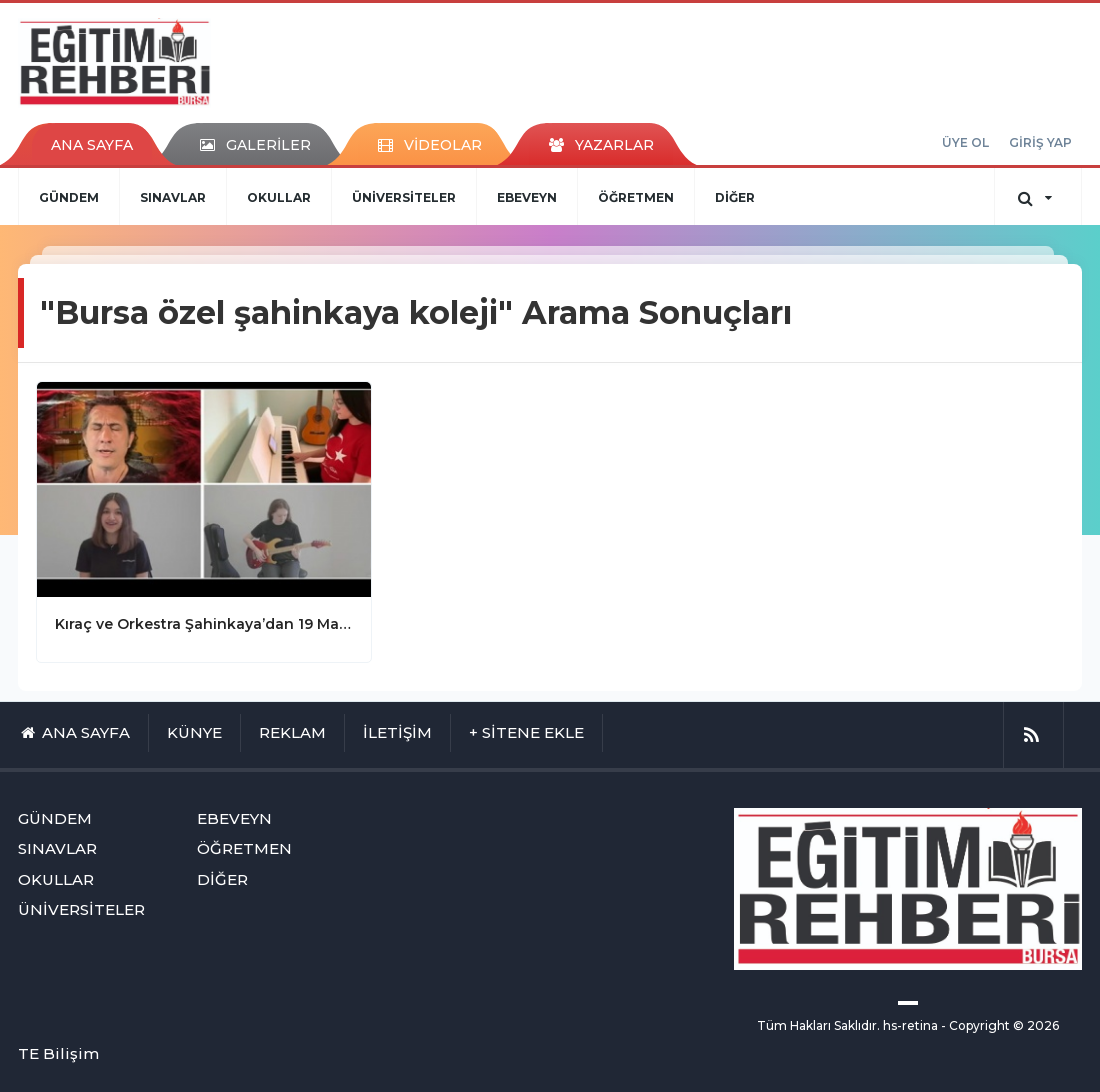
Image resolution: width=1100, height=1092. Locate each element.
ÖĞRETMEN (636, 197)
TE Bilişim (58, 1053)
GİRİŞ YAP (1040, 142)
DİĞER (735, 197)
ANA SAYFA (92, 145)
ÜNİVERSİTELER (404, 197)
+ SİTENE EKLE (526, 732)
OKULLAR (279, 197)
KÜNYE (194, 732)
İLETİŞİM (397, 732)
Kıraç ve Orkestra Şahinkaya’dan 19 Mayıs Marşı (204, 624)
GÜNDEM (69, 197)
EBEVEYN (527, 197)
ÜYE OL (965, 142)
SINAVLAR (173, 197)
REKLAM (292, 732)
